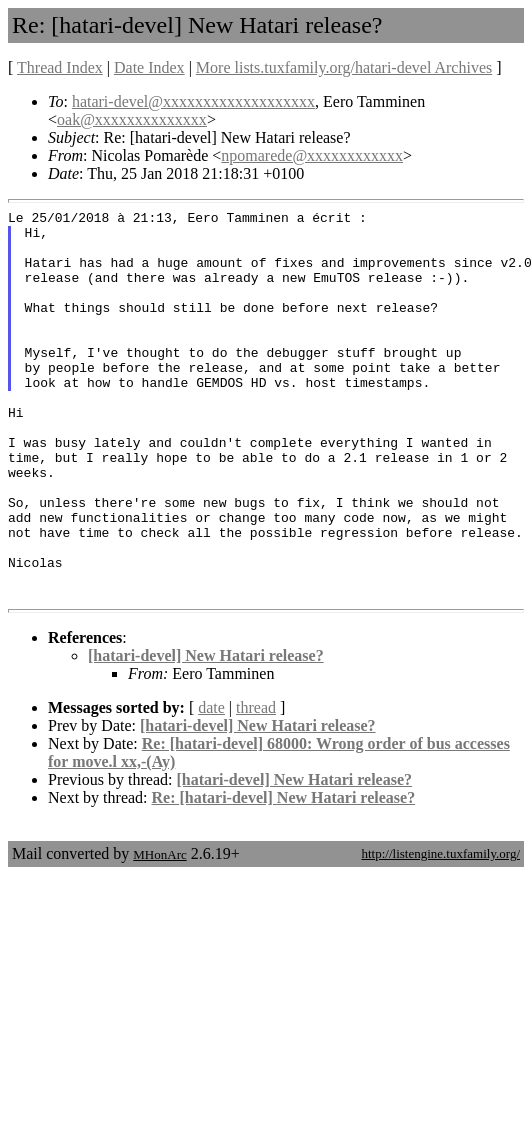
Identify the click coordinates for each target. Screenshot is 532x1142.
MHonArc (159, 932)
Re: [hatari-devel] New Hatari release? (284, 875)
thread (256, 785)
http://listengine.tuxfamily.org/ (440, 931)
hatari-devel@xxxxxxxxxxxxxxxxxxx (193, 101)
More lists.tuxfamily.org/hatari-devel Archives (344, 67)
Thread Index (60, 67)
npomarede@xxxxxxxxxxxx (312, 155)
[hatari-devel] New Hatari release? (206, 733)
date (211, 785)
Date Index (149, 67)
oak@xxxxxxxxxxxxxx (132, 119)
